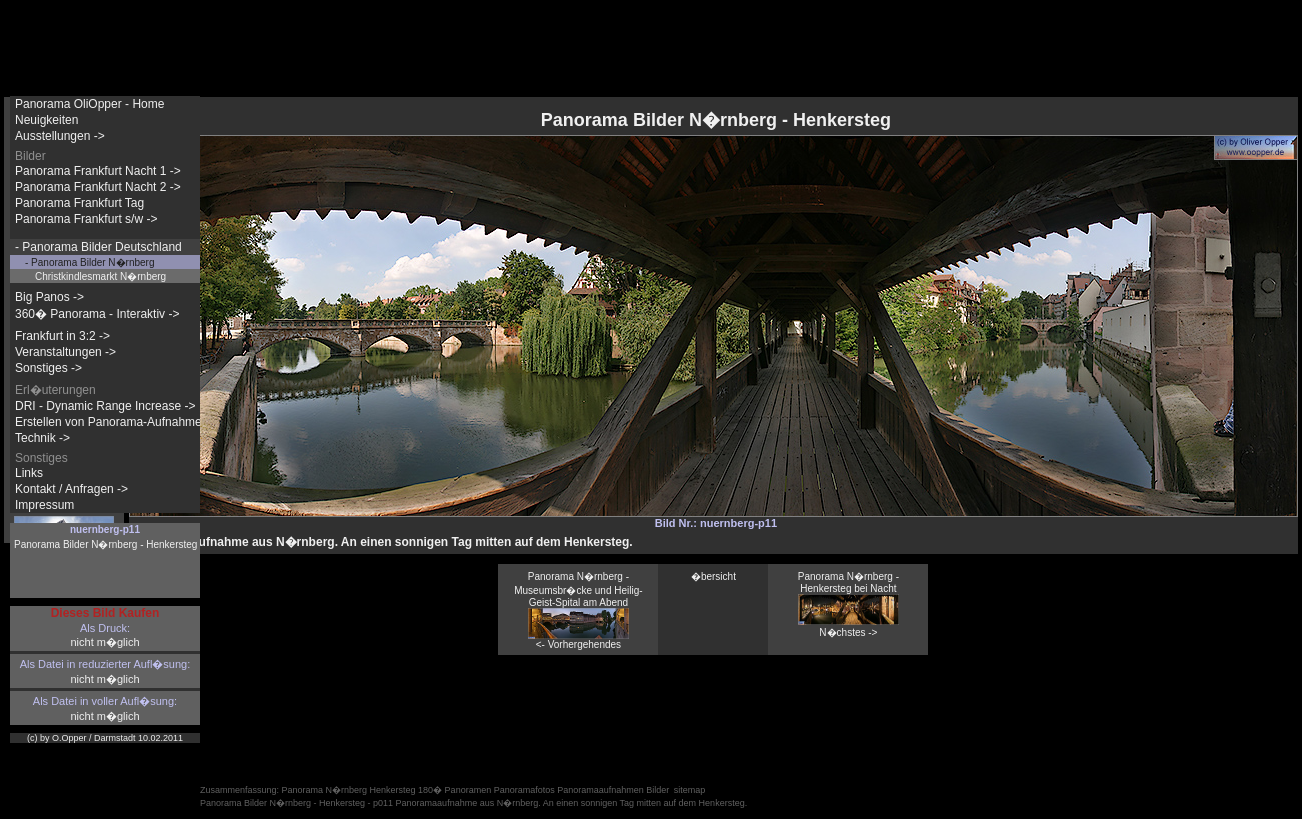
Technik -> (42, 438)
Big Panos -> (49, 297)
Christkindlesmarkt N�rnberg (100, 276)
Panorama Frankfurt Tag (79, 203)
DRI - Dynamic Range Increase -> (105, 406)
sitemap (690, 790)
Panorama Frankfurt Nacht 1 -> (98, 171)
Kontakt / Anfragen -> (71, 489)
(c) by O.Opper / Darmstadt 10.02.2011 (105, 738)
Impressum (44, 505)
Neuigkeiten (46, 120)
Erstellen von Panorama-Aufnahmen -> (119, 422)
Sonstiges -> (48, 368)
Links (29, 473)
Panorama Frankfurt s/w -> (86, 219)
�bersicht (713, 576)
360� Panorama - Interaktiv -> (97, 314)
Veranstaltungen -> (65, 352)
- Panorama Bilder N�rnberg (90, 262)
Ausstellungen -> (60, 136)
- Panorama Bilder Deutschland (98, 247)
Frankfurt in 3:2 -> (62, 336)
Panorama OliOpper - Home (89, 104)
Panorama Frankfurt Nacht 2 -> (98, 187)
